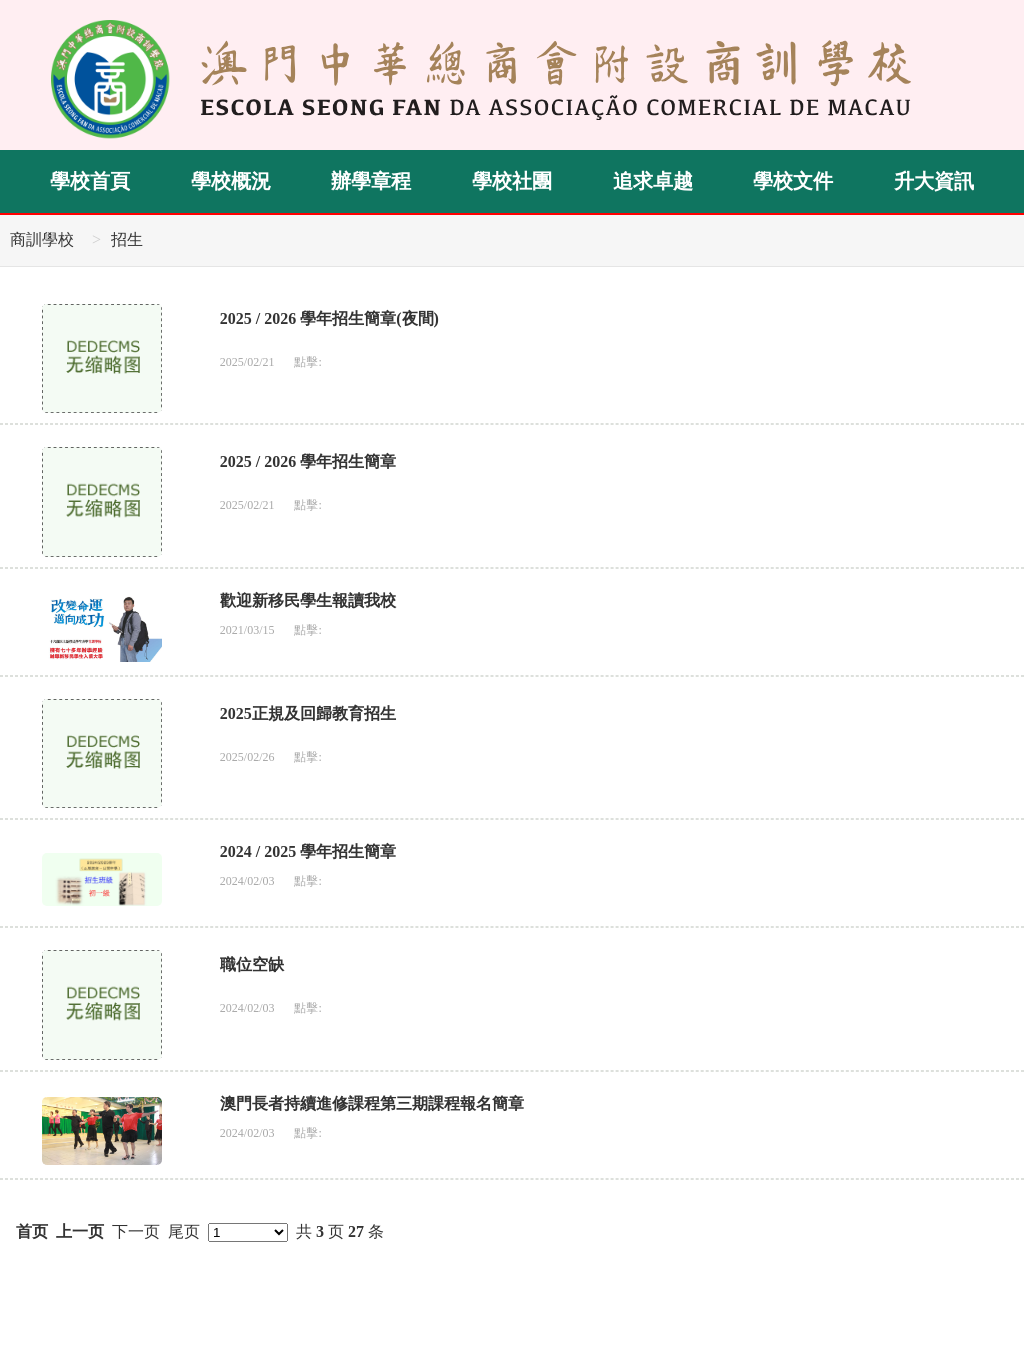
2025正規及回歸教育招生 (308, 713)
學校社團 (512, 181)
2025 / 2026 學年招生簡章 (308, 461)
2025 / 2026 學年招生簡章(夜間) (329, 318)
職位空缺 (252, 964)
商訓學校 (42, 239)
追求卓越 (653, 181)
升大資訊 (934, 181)
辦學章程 (371, 181)
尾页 (184, 1231)
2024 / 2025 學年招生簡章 (308, 851)
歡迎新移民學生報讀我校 (308, 600)
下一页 (136, 1231)
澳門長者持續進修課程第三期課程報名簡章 (372, 1103)
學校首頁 (90, 181)
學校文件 (793, 181)
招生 (127, 239)
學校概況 (231, 181)
